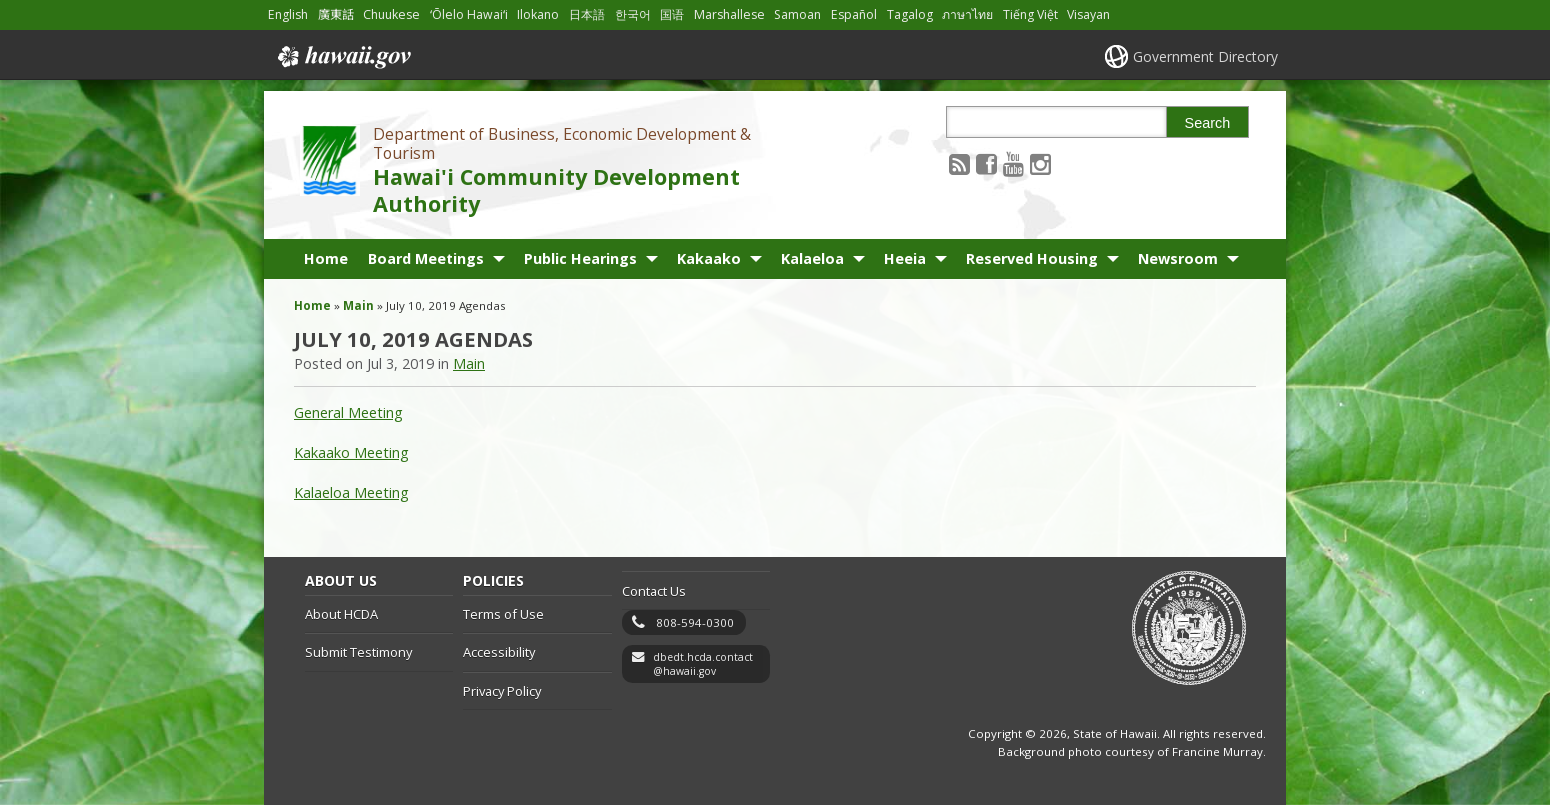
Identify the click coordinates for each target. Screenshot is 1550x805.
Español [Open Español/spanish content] (854, 14)
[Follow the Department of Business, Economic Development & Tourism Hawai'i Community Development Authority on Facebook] (986, 163)
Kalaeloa (812, 258)
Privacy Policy (502, 691)
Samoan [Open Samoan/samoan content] (797, 14)
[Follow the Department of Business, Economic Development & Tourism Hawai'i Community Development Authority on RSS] (959, 163)
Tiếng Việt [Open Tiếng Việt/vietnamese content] (1030, 14)
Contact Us (654, 591)
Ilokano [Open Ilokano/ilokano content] (538, 14)
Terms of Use (503, 614)
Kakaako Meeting (351, 452)
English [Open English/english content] (288, 14)
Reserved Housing (1032, 258)
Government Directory (1205, 56)
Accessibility (499, 652)
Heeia (905, 258)
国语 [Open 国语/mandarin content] (672, 14)
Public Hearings (580, 258)
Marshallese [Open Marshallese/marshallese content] (729, 14)
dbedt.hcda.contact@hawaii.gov (703, 664)
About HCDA (341, 614)
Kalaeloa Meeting (351, 492)
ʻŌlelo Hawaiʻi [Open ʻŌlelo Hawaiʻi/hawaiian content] (469, 14)
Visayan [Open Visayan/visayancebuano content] (1088, 14)
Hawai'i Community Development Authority (556, 190)
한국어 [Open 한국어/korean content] (633, 14)
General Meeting (348, 412)
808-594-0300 (695, 622)
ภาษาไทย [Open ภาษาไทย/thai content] (967, 14)
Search (1208, 123)
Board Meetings (426, 258)
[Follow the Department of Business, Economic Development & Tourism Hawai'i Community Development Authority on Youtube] (1013, 163)
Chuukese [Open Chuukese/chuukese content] (391, 14)
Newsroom (1178, 258)
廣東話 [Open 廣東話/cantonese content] (336, 14)
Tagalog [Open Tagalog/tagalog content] (910, 14)
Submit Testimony (358, 652)
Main (358, 305)
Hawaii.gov (342, 57)
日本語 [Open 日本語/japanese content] (587, 14)
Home (326, 258)
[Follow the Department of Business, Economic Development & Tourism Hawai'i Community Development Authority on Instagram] (1040, 163)
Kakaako (709, 258)
